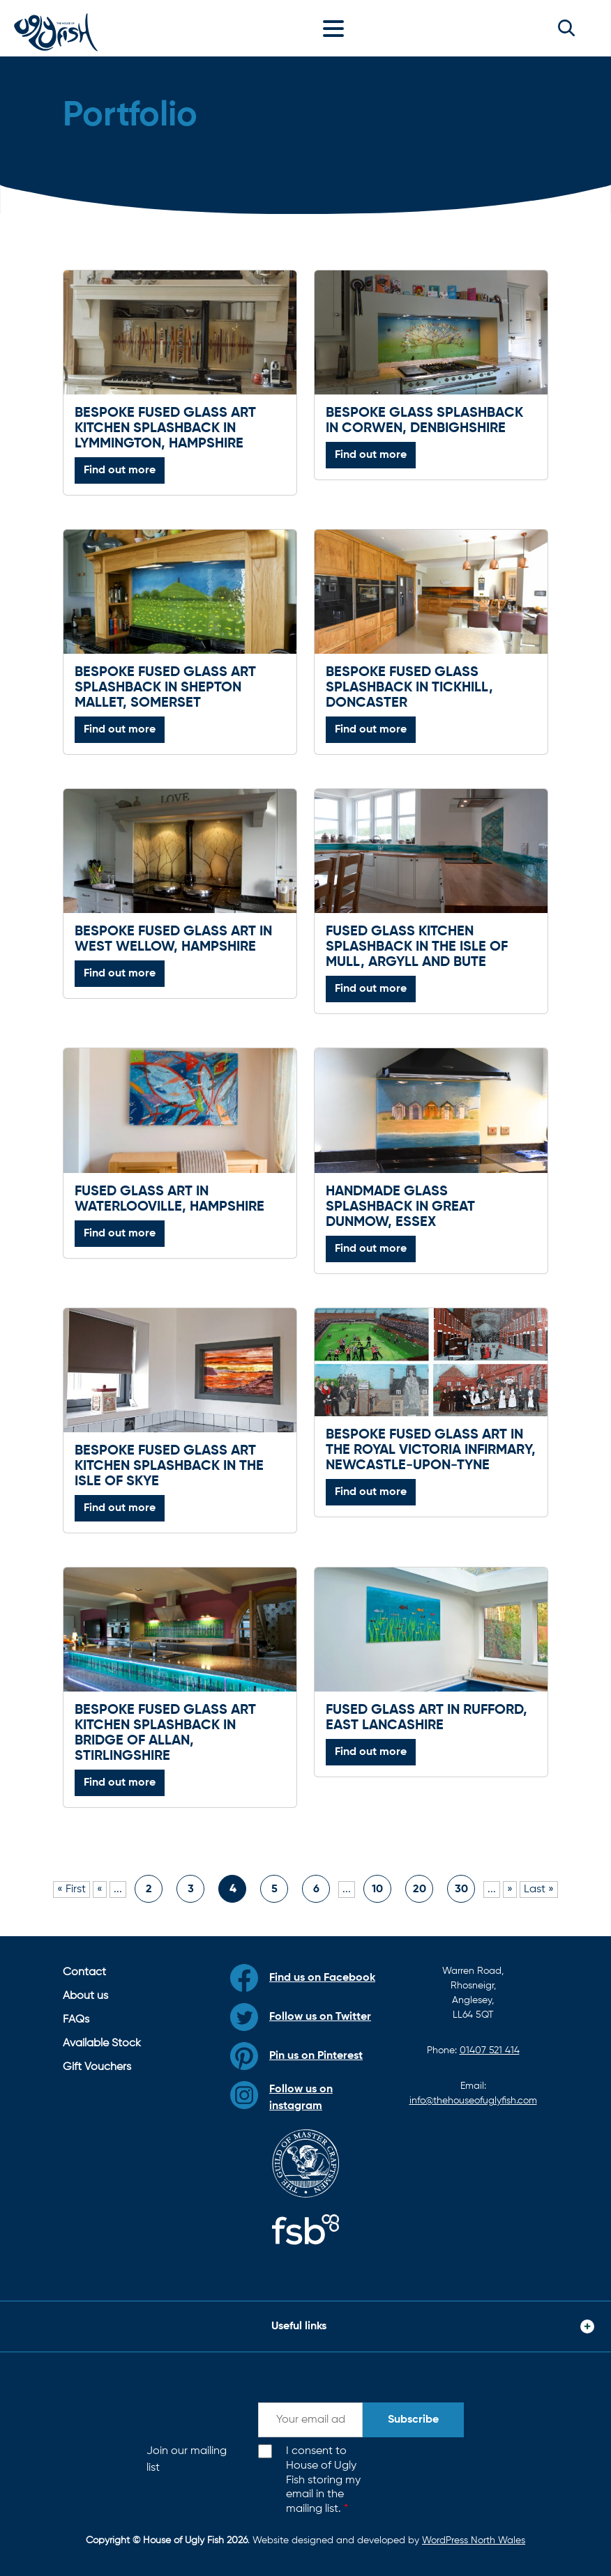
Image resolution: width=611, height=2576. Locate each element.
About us (85, 1996)
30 (461, 1889)
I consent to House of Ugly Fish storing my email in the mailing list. (323, 2480)
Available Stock (102, 2043)
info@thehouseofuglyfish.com (473, 2101)
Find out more (120, 470)
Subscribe (413, 2419)
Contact (84, 1972)
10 (377, 1889)
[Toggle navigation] (337, 27)
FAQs (76, 2019)
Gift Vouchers (97, 2067)
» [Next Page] (510, 1889)
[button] (566, 28)
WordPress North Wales (473, 2540)
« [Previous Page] (100, 1889)
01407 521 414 (490, 2050)
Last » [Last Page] (539, 1889)
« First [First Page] (71, 1889)
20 (419, 1889)
